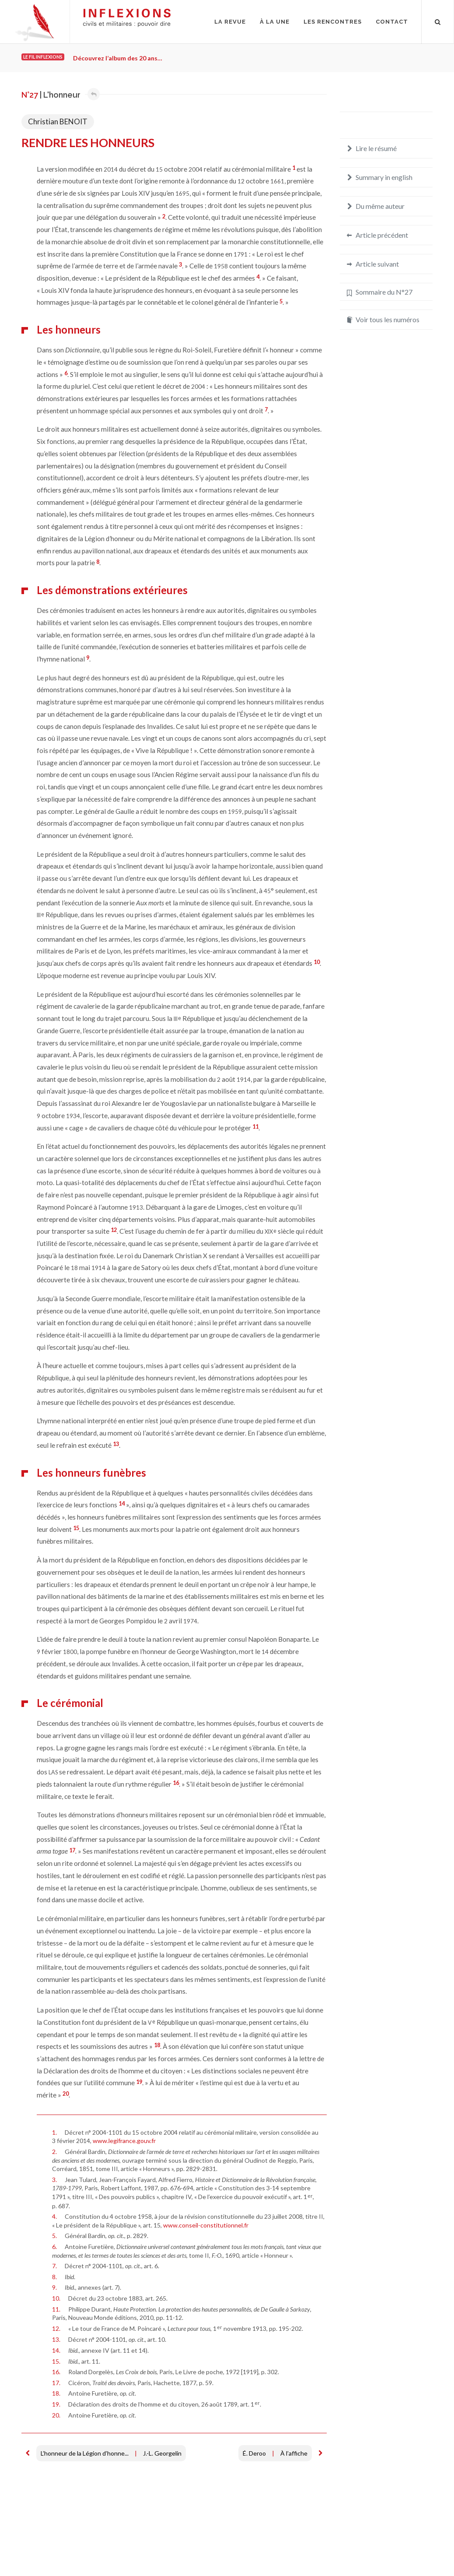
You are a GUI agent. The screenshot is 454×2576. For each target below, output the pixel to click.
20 (66, 2093)
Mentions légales (44, 2547)
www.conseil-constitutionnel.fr (205, 2225)
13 (116, 1443)
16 (176, 1782)
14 (122, 1503)
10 (317, 961)
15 (76, 1527)
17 (72, 1850)
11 (255, 1126)
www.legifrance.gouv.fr (124, 2140)
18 (157, 2044)
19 (139, 2081)
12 (114, 1229)
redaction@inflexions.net (393, 2553)
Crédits (86, 2547)
